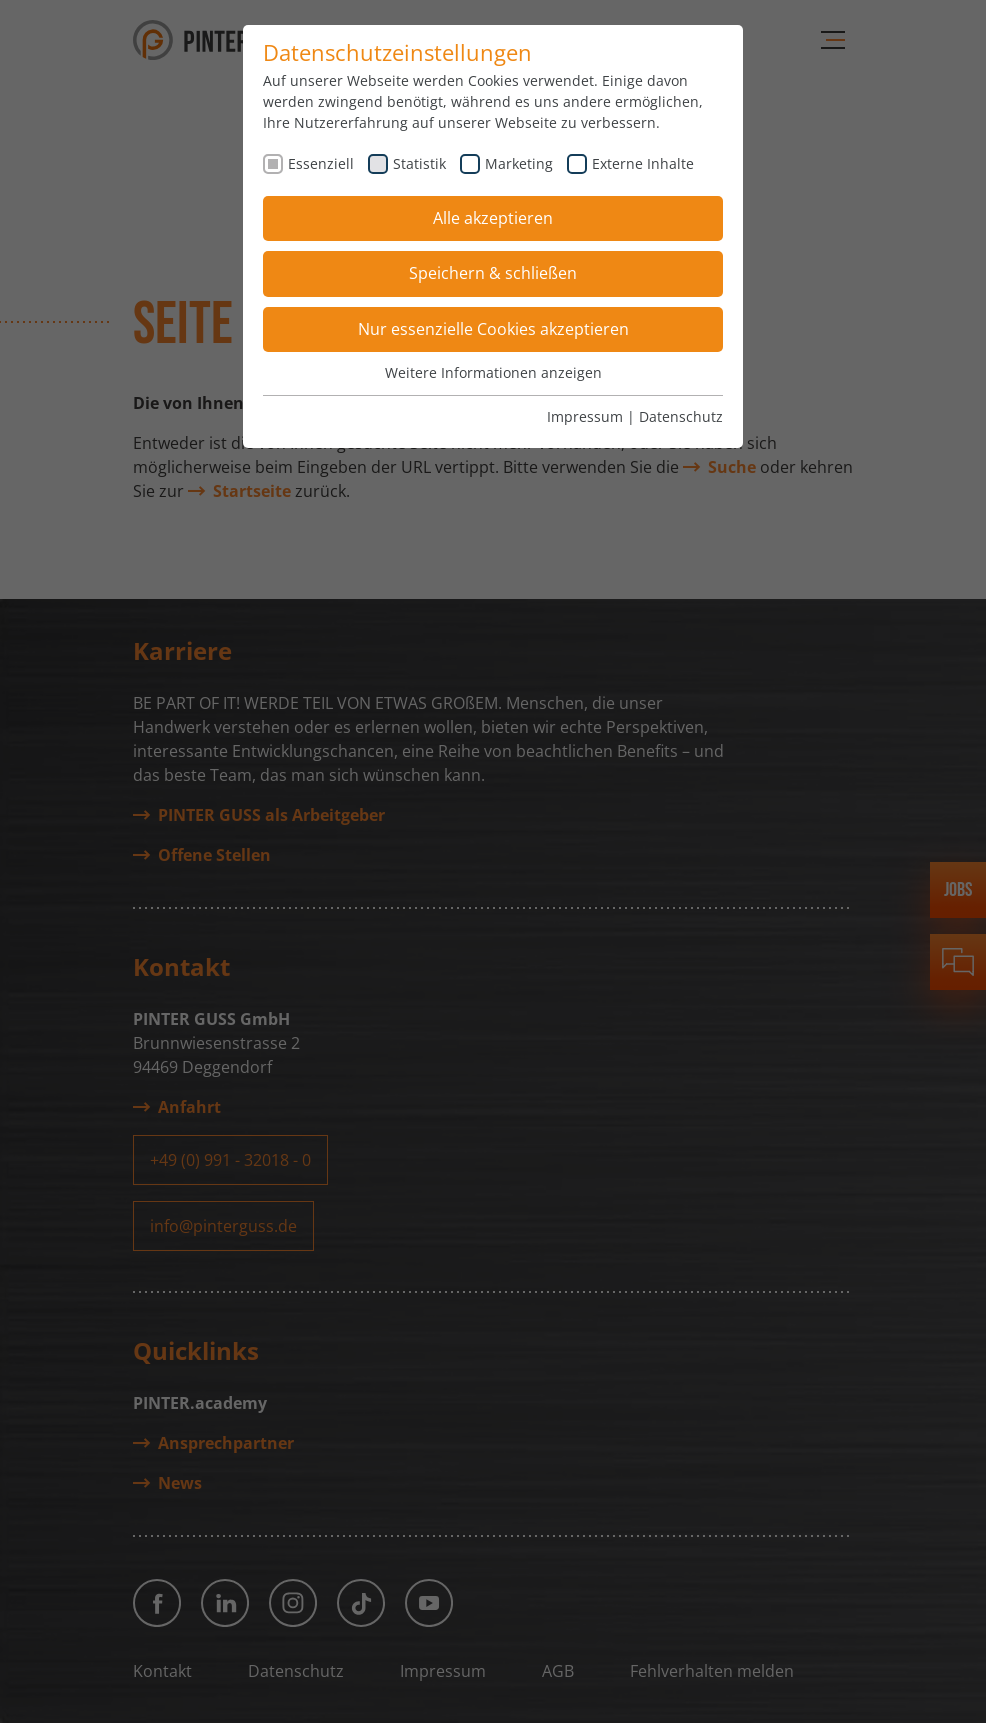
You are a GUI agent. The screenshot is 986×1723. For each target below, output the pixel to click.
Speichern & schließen (493, 273)
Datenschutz (681, 416)
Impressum (585, 416)
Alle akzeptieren (493, 218)
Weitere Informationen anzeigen (493, 372)
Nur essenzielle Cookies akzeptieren (493, 329)
